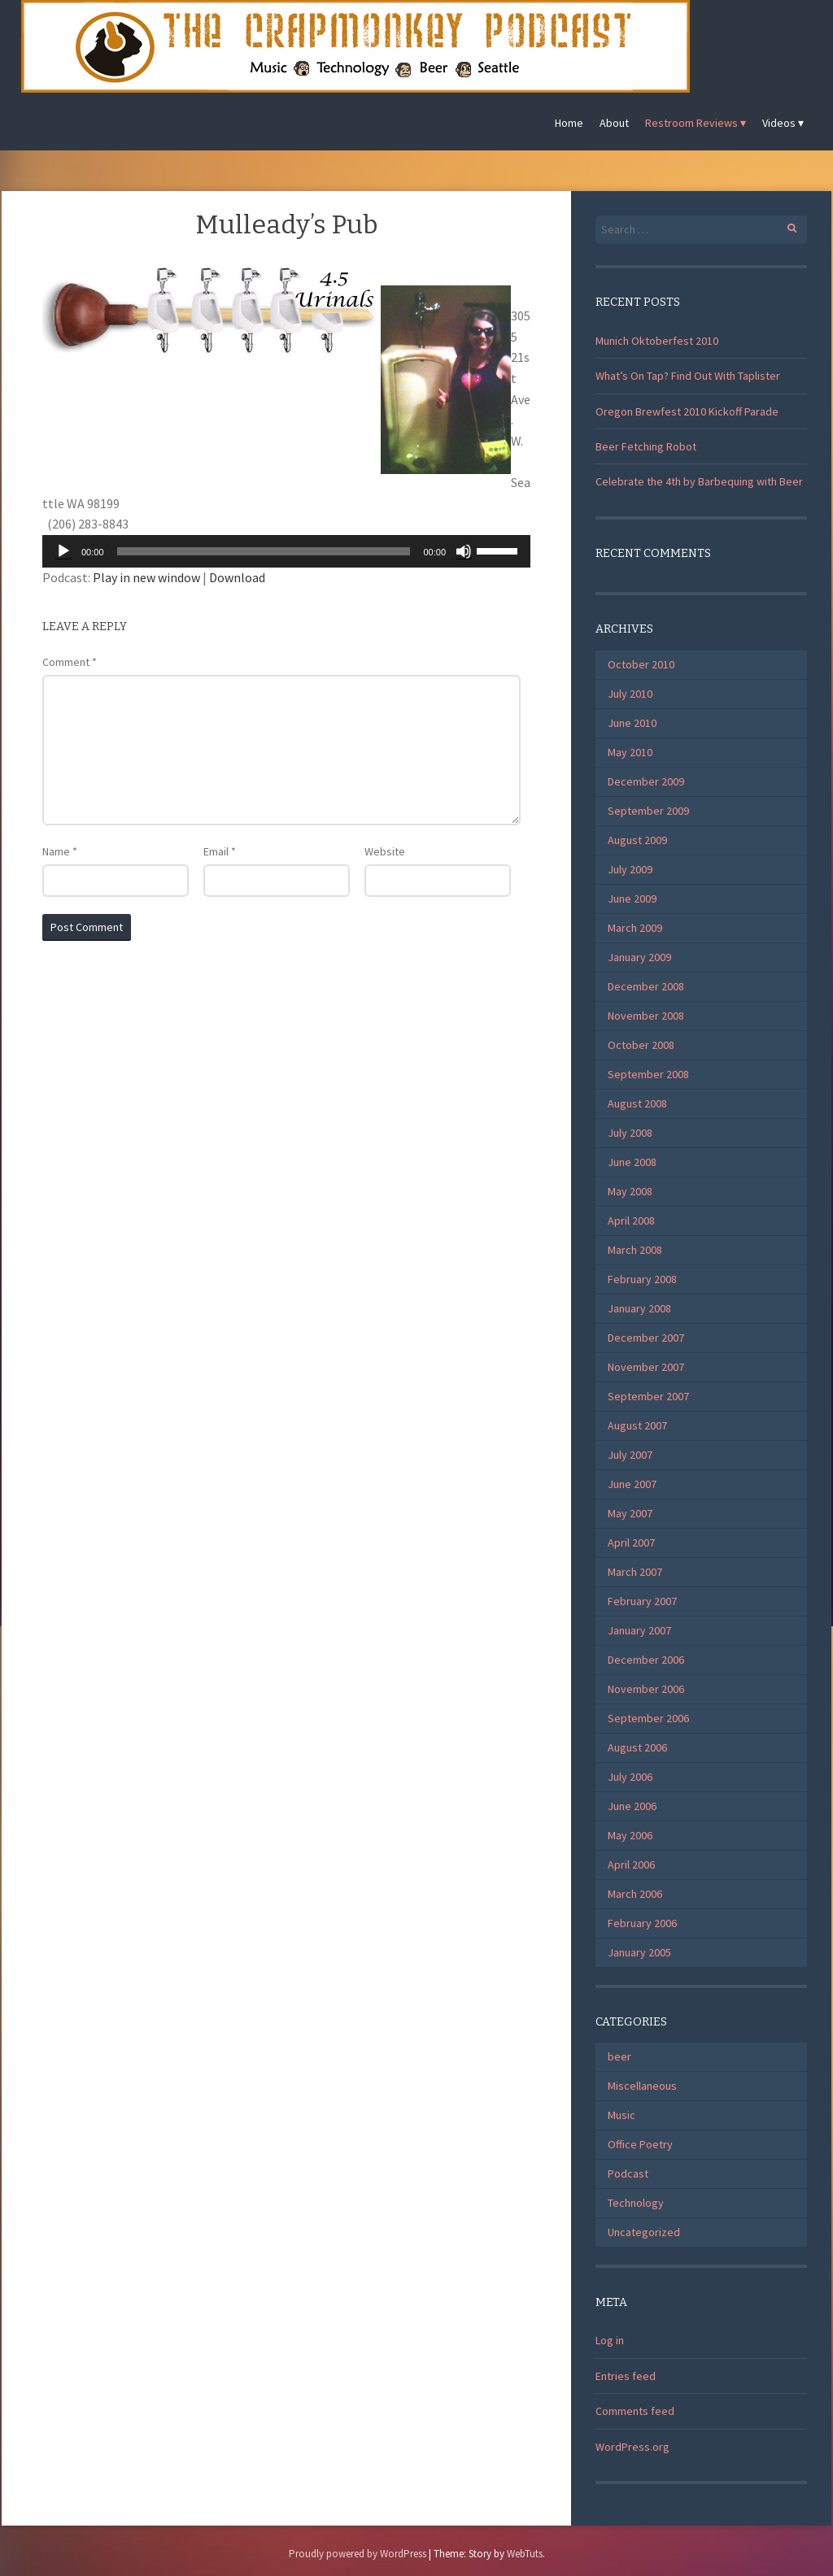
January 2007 (639, 1630)
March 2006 (635, 1893)
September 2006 (648, 1718)
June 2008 (632, 1162)
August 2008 (637, 1103)
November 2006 (646, 1689)
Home (569, 122)
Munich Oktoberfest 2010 (656, 340)
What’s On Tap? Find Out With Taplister (687, 375)
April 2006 (631, 1864)
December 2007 (646, 1337)
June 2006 (632, 1806)
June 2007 (632, 1484)
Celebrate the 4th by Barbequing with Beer (699, 481)
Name (59, 851)
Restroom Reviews (691, 122)
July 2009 (630, 869)
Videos (779, 122)
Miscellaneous (642, 2085)
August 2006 (637, 1747)
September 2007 (648, 1396)
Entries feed (625, 2376)
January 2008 (639, 1308)
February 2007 (642, 1601)
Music (621, 2115)
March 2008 (635, 1249)
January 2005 (639, 1952)
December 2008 (646, 986)
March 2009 (635, 927)
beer (619, 2056)
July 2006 (630, 1776)
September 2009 (648, 810)
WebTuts (525, 2554)
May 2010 (630, 752)
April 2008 (631, 1220)
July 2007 (630, 1454)
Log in (609, 2340)
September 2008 (648, 1074)
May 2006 (630, 1835)
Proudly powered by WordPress (357, 2554)
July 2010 (630, 693)
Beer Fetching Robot (645, 446)
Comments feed (634, 2411)
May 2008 (630, 1191)
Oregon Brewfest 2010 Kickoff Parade (686, 411)
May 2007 (630, 1513)
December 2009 (646, 781)
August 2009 (637, 840)
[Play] (63, 551)
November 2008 (646, 1015)
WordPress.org (632, 2446)
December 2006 (646, 1659)
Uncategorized (644, 2232)
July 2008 (630, 1132)
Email (219, 851)
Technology (636, 2202)
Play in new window (146, 577)
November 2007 (646, 1367)
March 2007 (635, 1571)
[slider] (264, 551)
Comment (69, 662)
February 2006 (642, 1923)
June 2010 (632, 723)
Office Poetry (640, 2144)
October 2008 (641, 1045)
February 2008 (642, 1279)
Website (384, 851)
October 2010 (641, 664)
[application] (286, 551)
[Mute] (464, 551)
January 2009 (639, 957)
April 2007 (631, 1542)
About (614, 122)
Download (237, 577)
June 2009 (632, 898)
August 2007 (637, 1425)
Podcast (628, 2173)
